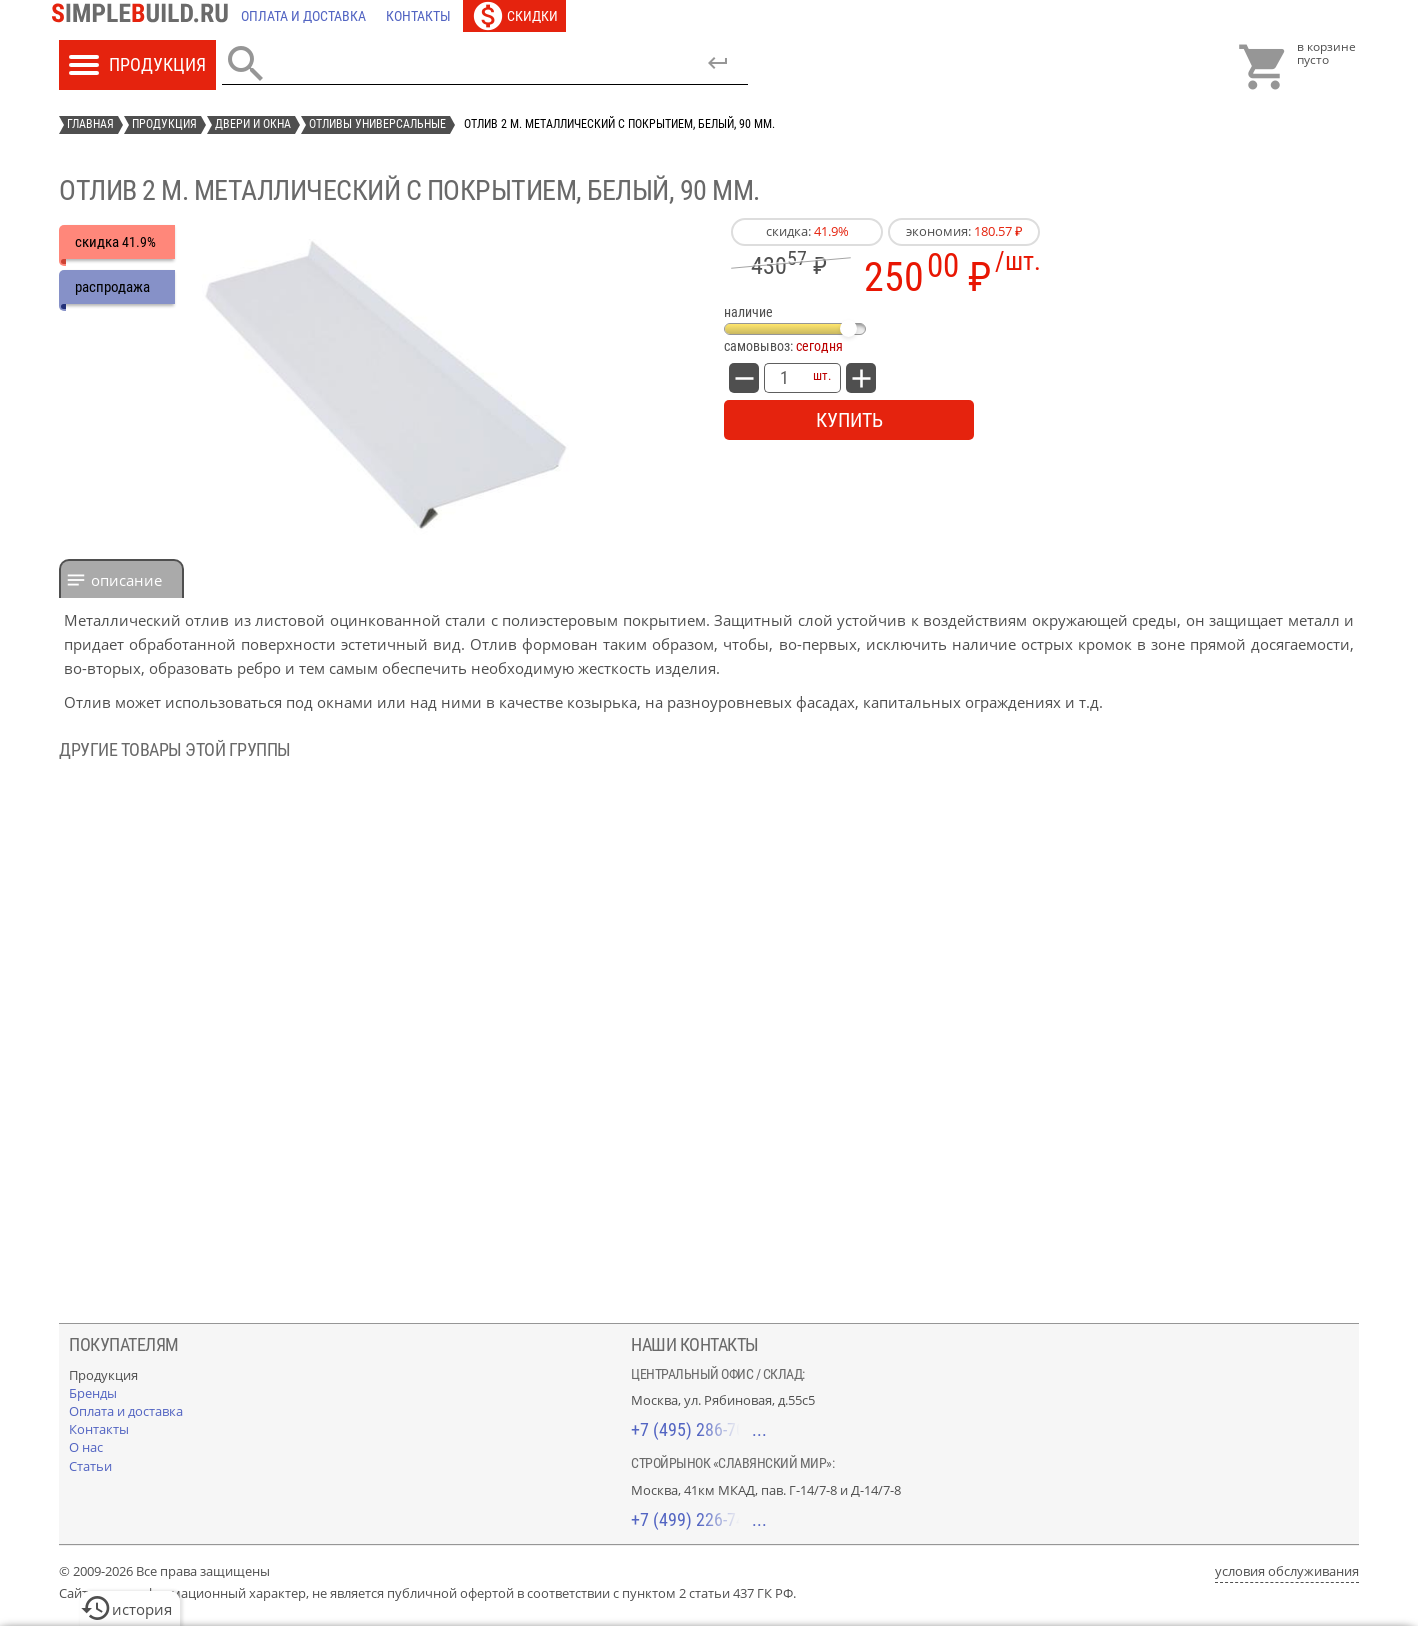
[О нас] (86, 1447)
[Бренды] (93, 1393)
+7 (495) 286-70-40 (699, 1429)
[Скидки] (514, 16)
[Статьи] (90, 1466)
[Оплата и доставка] (303, 16)
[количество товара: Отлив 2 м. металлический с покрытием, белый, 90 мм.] (784, 378)
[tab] (121, 578)
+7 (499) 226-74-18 (699, 1519)
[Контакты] (418, 16)
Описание (126, 580)
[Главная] (145, 16)
